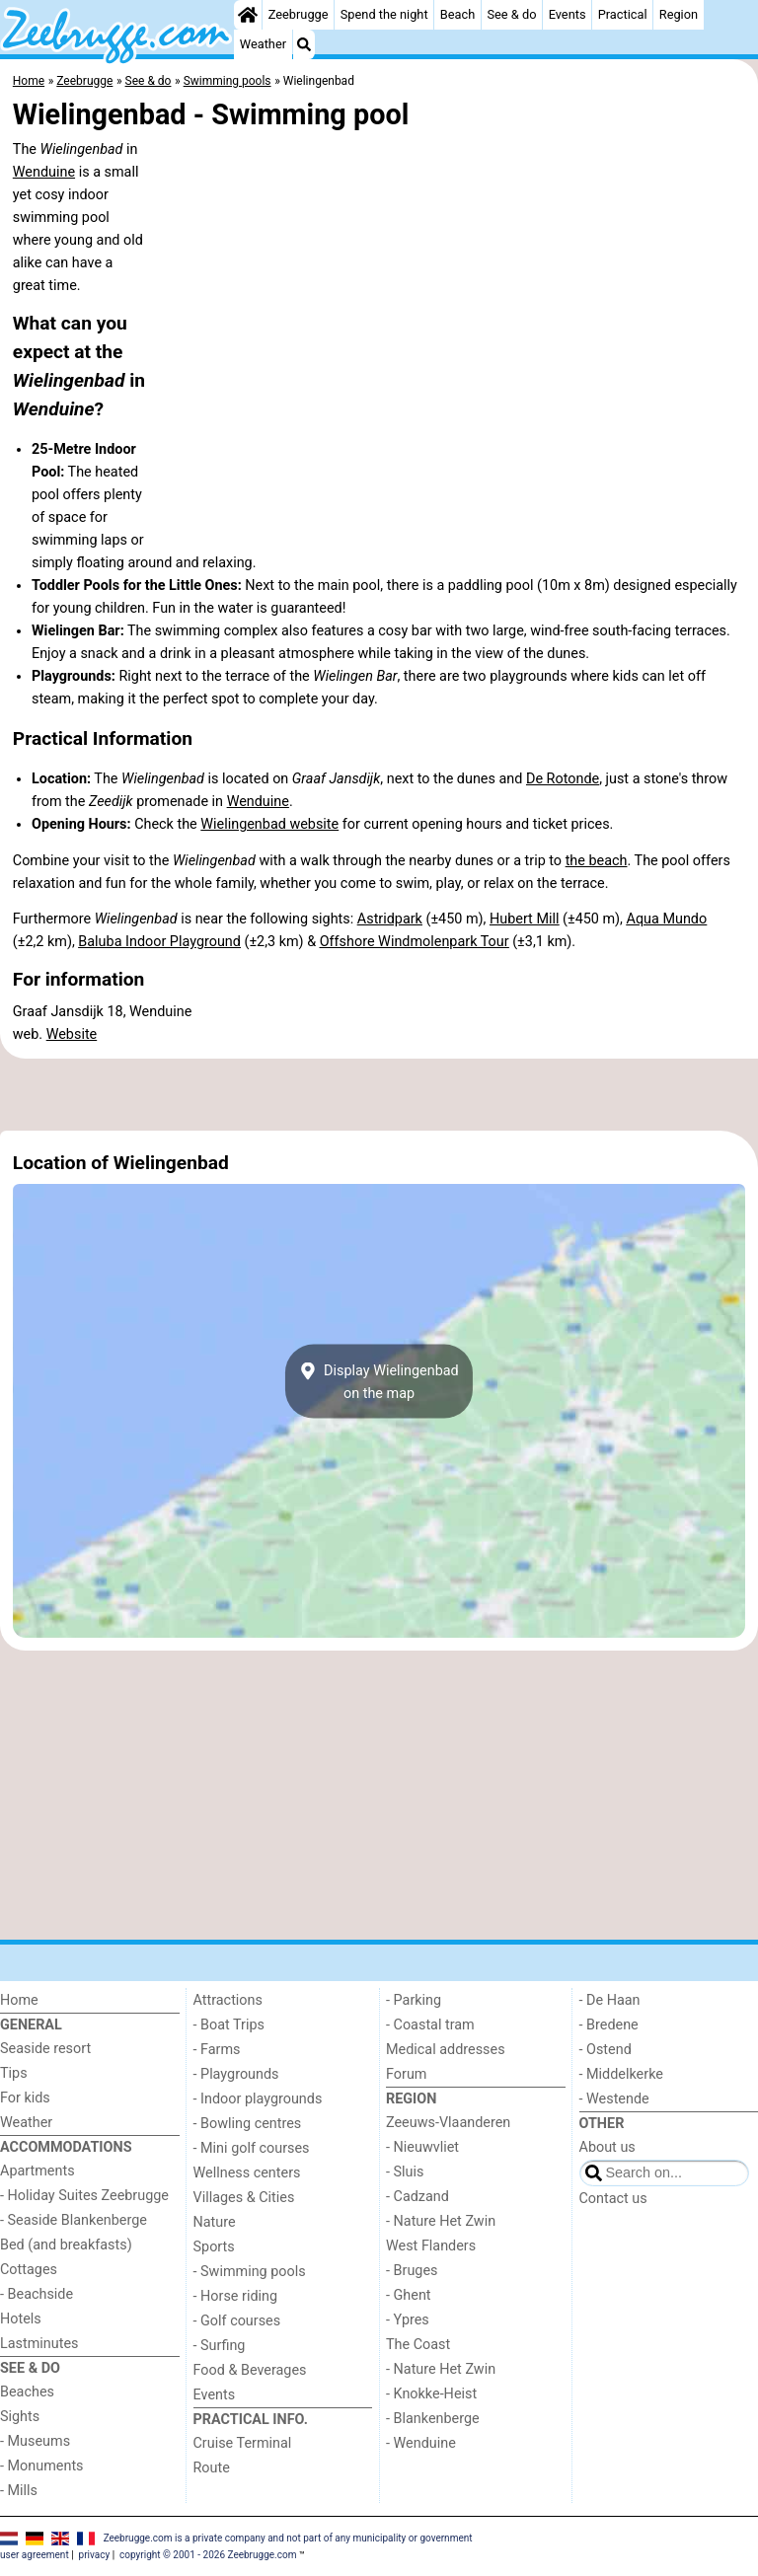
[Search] (304, 44)
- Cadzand (417, 2196)
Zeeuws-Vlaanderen (448, 2122)
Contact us (613, 2198)
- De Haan (610, 2000)
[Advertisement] (379, 1095)
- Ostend (605, 2049)
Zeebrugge (298, 14)
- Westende (614, 2099)
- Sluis (404, 2172)
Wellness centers (247, 2173)
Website (72, 1034)
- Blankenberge (433, 2418)
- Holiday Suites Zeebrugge (84, 2195)
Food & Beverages (250, 2370)
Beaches (27, 2392)
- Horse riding (235, 2296)
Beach (457, 14)
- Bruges (411, 2270)
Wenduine (44, 172)
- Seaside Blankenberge (73, 2220)
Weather (263, 44)
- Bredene (609, 2025)
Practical (622, 14)
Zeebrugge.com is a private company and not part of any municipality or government (288, 2537)
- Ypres (407, 2320)
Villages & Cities (244, 2197)
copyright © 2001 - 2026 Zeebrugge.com (207, 2554)
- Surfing (219, 2345)
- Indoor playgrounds (258, 2099)
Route (211, 2468)
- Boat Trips (229, 2025)
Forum (406, 2074)
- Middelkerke (621, 2074)
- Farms (217, 2049)
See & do (511, 14)
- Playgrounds (236, 2074)
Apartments (37, 2171)
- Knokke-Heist (431, 2394)
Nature (214, 2222)
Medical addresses (445, 2049)
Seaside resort (45, 2048)
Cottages (28, 2269)
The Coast (418, 2344)
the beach (597, 860)
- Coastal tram (430, 2025)
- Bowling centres (247, 2123)
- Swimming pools (249, 2271)
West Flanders (431, 2246)
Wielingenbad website (269, 824)
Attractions (228, 2000)
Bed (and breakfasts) (66, 2245)
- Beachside (36, 2294)
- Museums (35, 2441)
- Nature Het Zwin (440, 2221)
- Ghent (408, 2295)
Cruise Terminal (242, 2443)
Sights (19, 2416)
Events (567, 14)
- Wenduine (421, 2443)
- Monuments (42, 2466)
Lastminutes (39, 2343)
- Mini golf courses (251, 2148)
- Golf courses (237, 2321)
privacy (95, 2554)
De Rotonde (562, 779)
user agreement (34, 2554)
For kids (25, 2098)
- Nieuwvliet (422, 2147)
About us (607, 2147)
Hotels (20, 2319)
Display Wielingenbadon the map (378, 1381)
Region (678, 14)
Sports (214, 2247)
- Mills (19, 2490)
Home (19, 2000)
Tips (14, 2073)
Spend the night (384, 14)
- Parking (413, 2000)
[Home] (248, 15)
